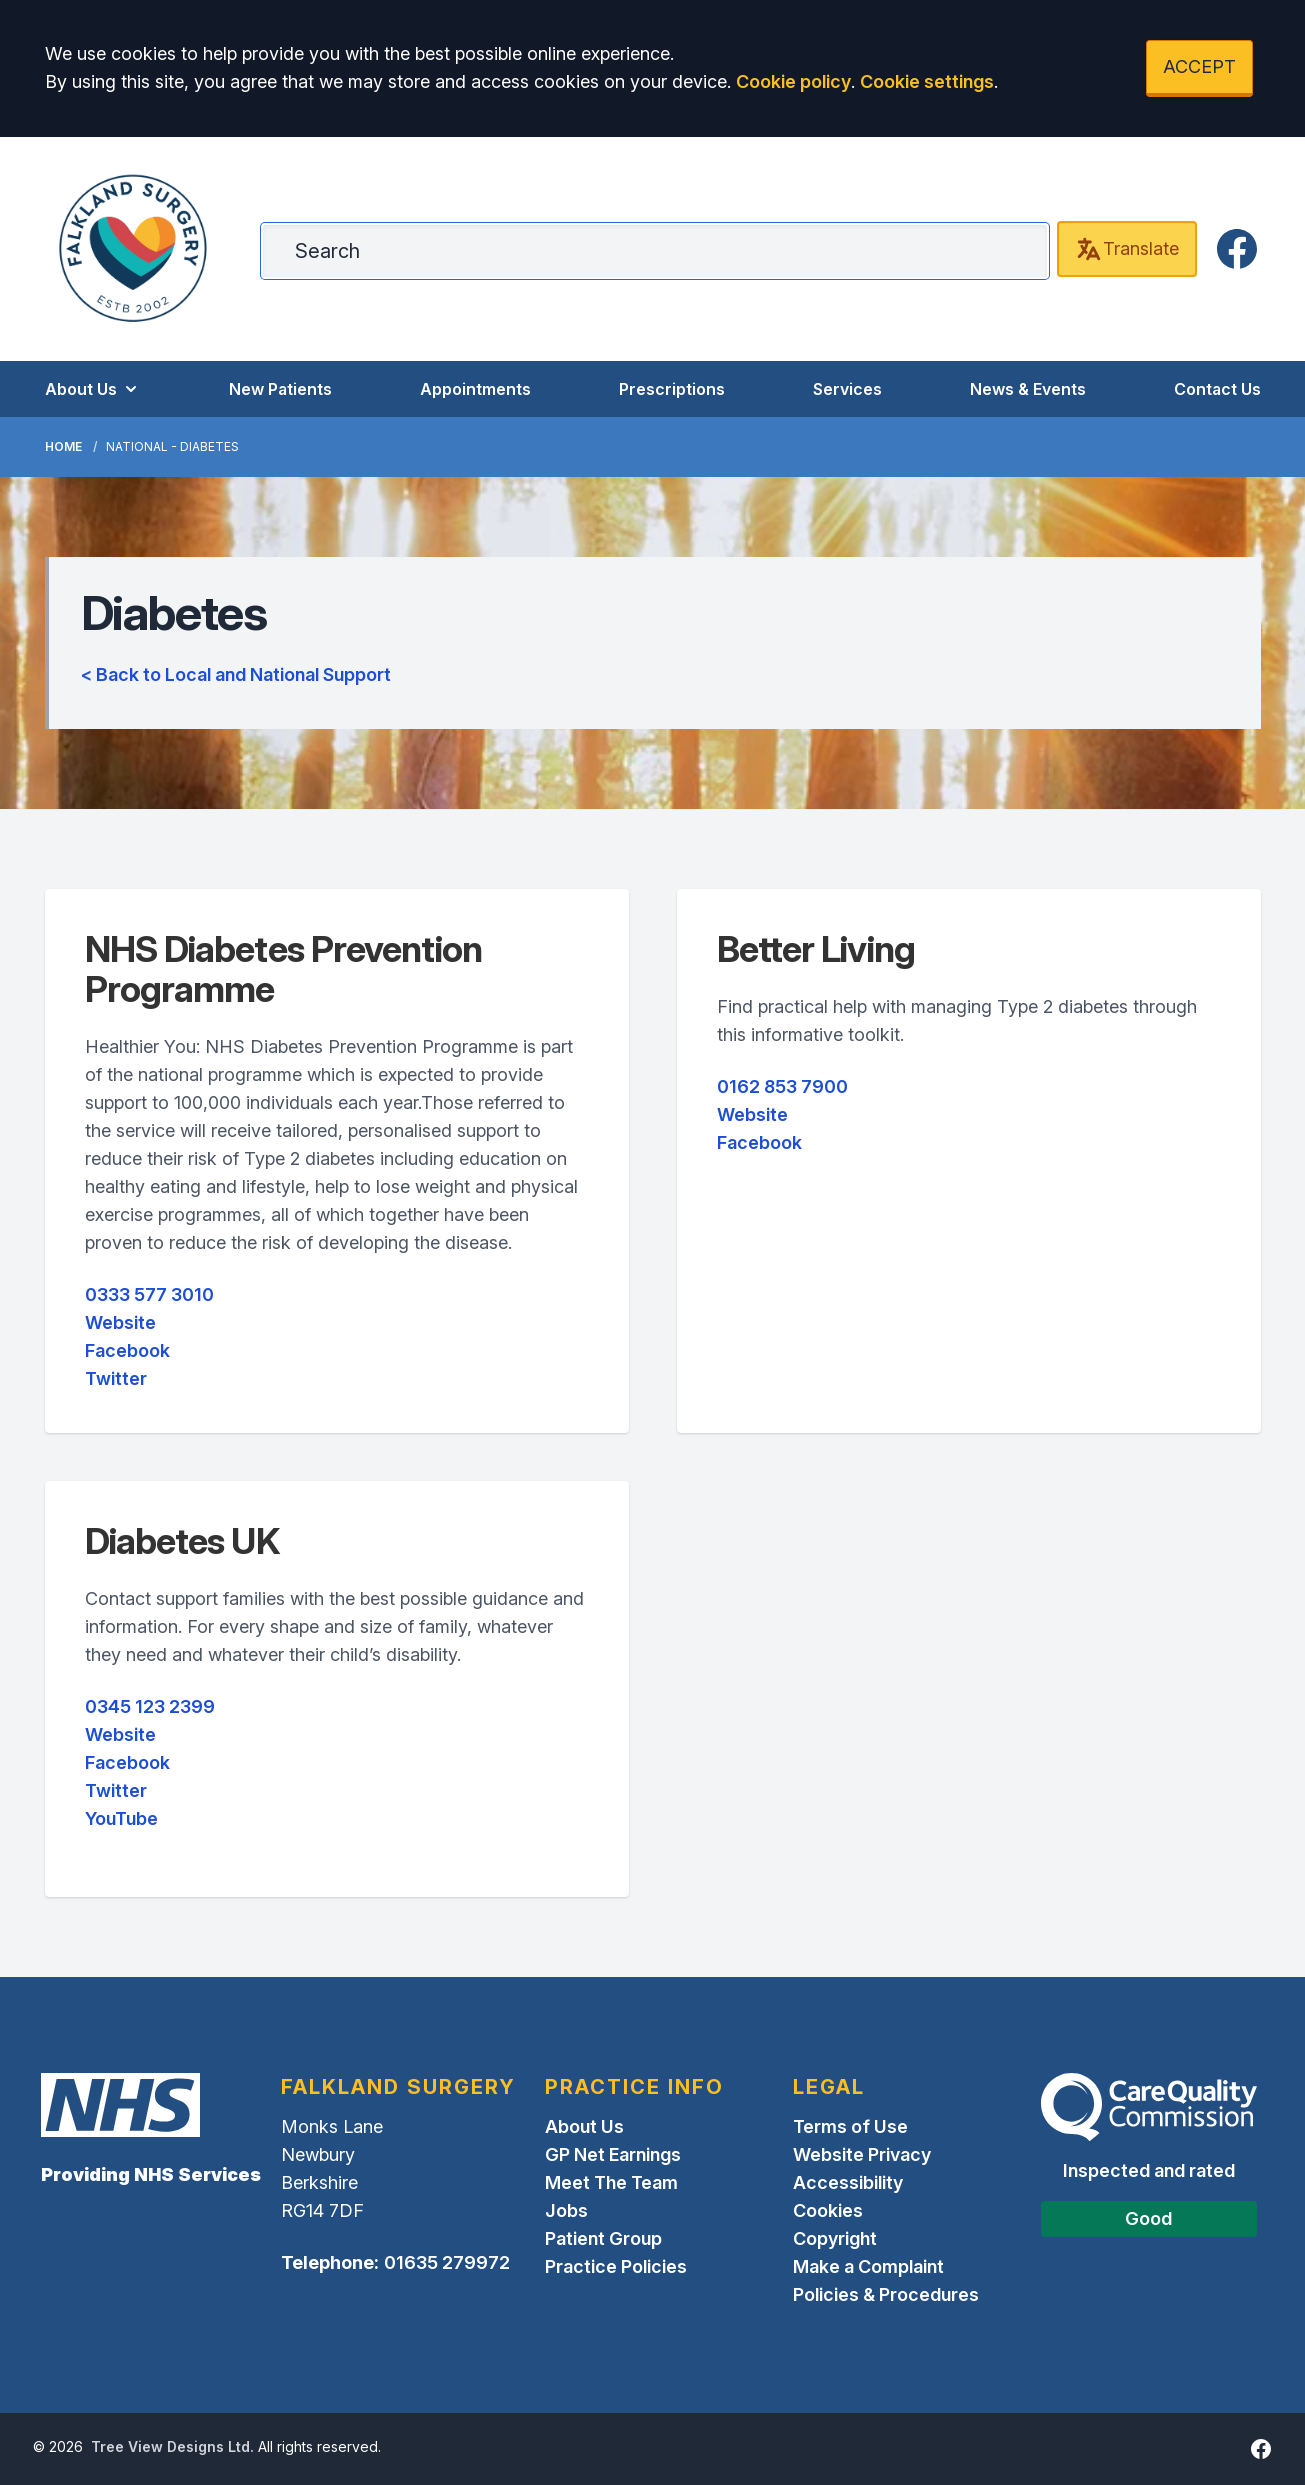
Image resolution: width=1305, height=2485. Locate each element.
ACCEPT (1199, 66)
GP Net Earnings (613, 2154)
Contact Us (1217, 389)
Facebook (127, 1350)
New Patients (280, 389)
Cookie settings (927, 81)
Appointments (475, 389)
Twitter (116, 1378)
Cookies (828, 2210)
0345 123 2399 (150, 1706)
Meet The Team (611, 2182)
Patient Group (603, 2238)
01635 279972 (447, 2262)
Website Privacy (862, 2154)
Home (63, 446)
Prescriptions (672, 389)
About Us (93, 389)
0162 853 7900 (782, 1086)
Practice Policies (616, 2266)
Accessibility (848, 2182)
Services (847, 389)
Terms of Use (850, 2126)
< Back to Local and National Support (236, 674)
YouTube (121, 1818)
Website (120, 1322)
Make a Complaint (868, 2266)
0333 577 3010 (149, 1294)
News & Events (1028, 389)
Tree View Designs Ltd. (172, 2446)
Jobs (566, 2210)
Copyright (835, 2238)
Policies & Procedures (886, 2294)
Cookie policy (793, 81)
